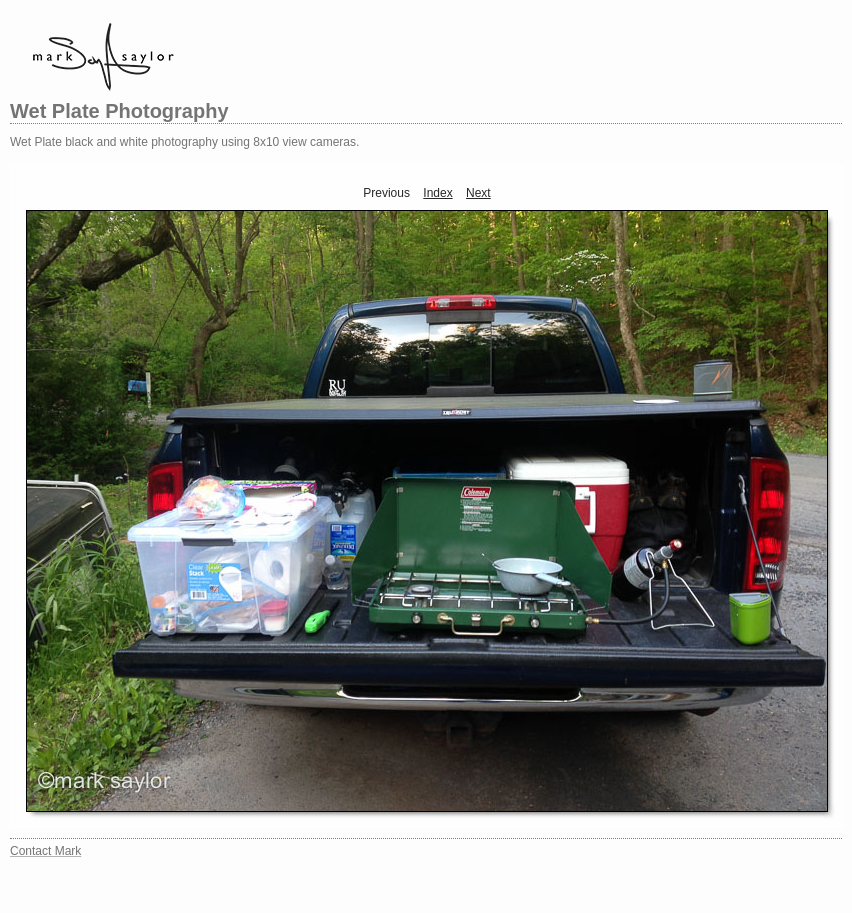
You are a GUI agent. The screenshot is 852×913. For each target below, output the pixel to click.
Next (478, 193)
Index (437, 193)
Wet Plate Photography (119, 111)
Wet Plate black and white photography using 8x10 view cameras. (184, 142)
